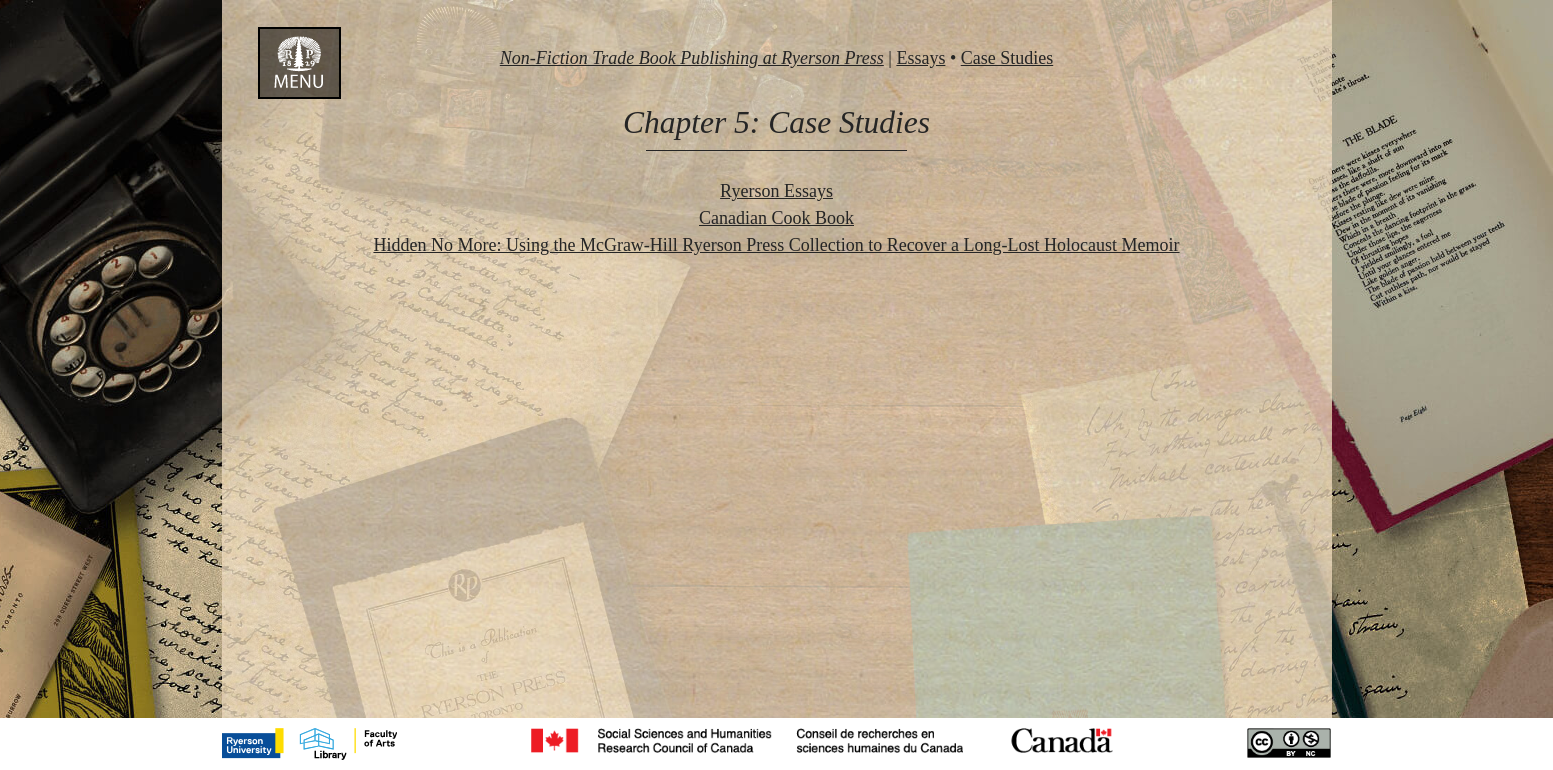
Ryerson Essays (776, 191)
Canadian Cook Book (776, 218)
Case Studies (1007, 58)
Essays (920, 58)
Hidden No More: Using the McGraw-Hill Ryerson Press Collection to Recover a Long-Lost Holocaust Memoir (776, 245)
